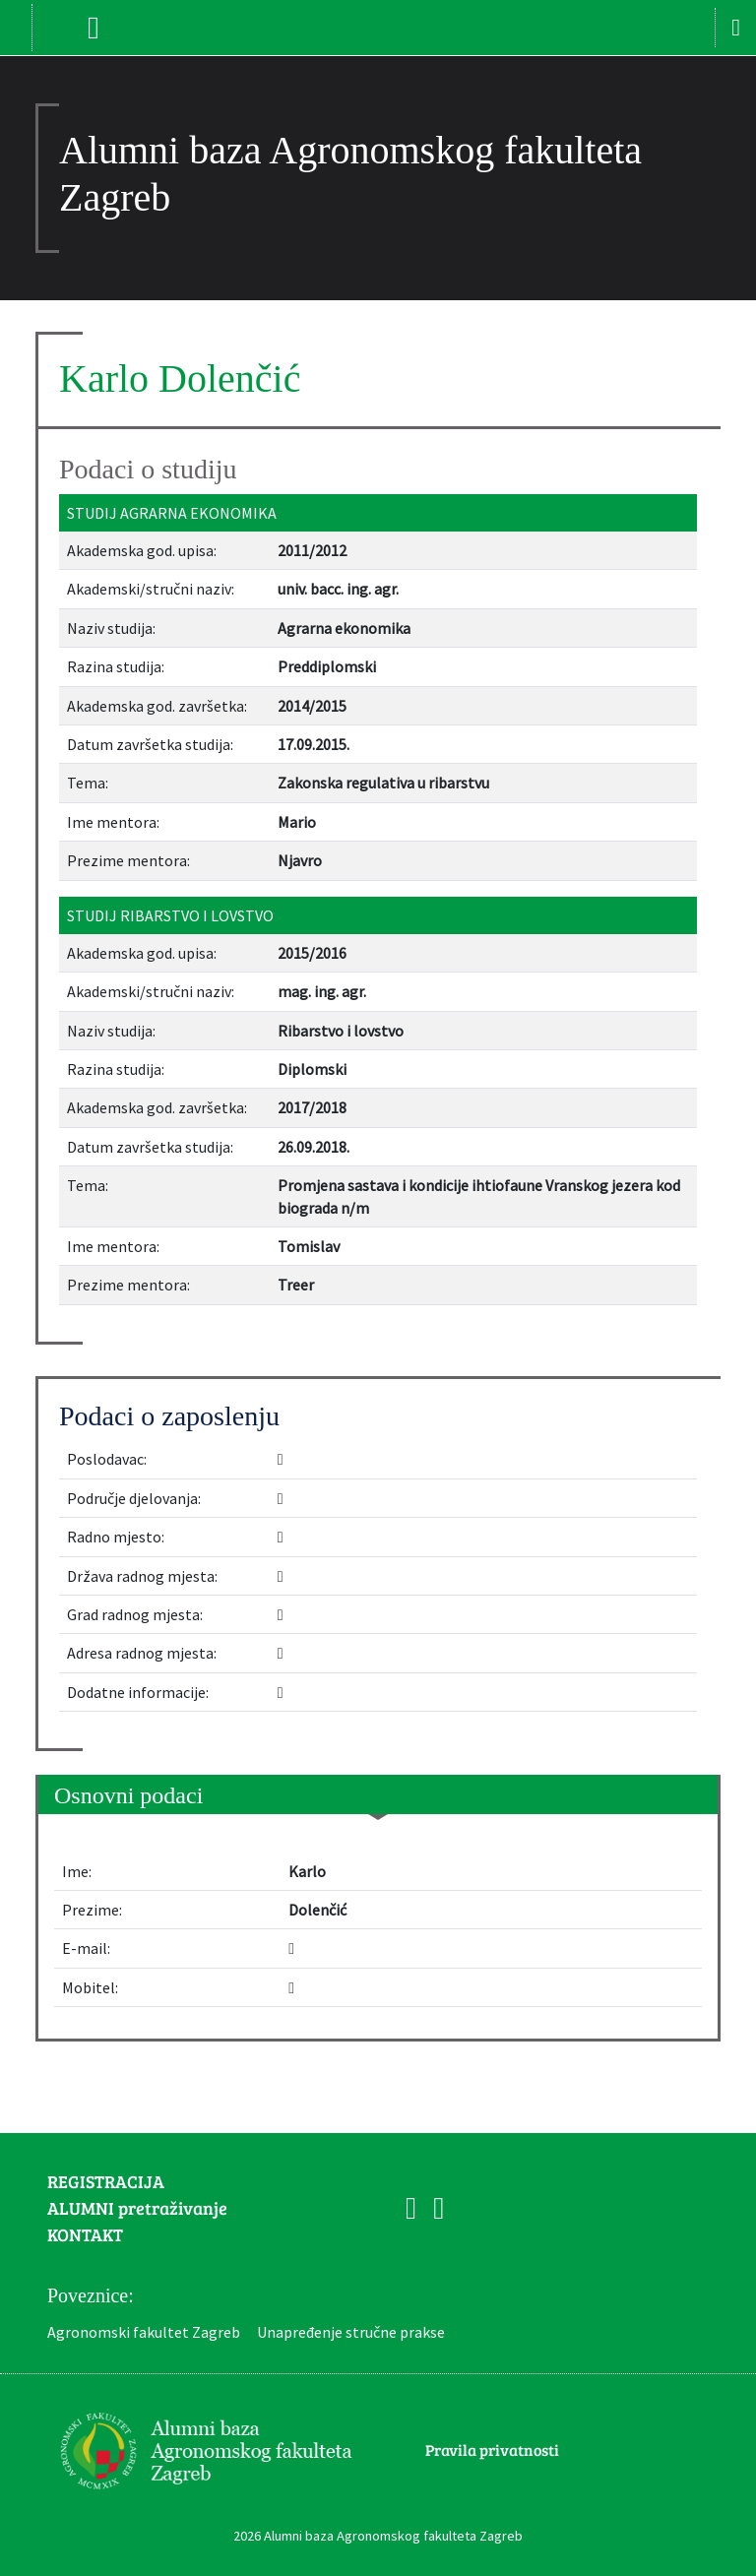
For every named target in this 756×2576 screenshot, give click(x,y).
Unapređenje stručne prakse (351, 2332)
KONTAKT (85, 2234)
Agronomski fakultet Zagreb (143, 2332)
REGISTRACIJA (105, 2181)
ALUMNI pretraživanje (137, 2208)
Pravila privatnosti (492, 2449)
